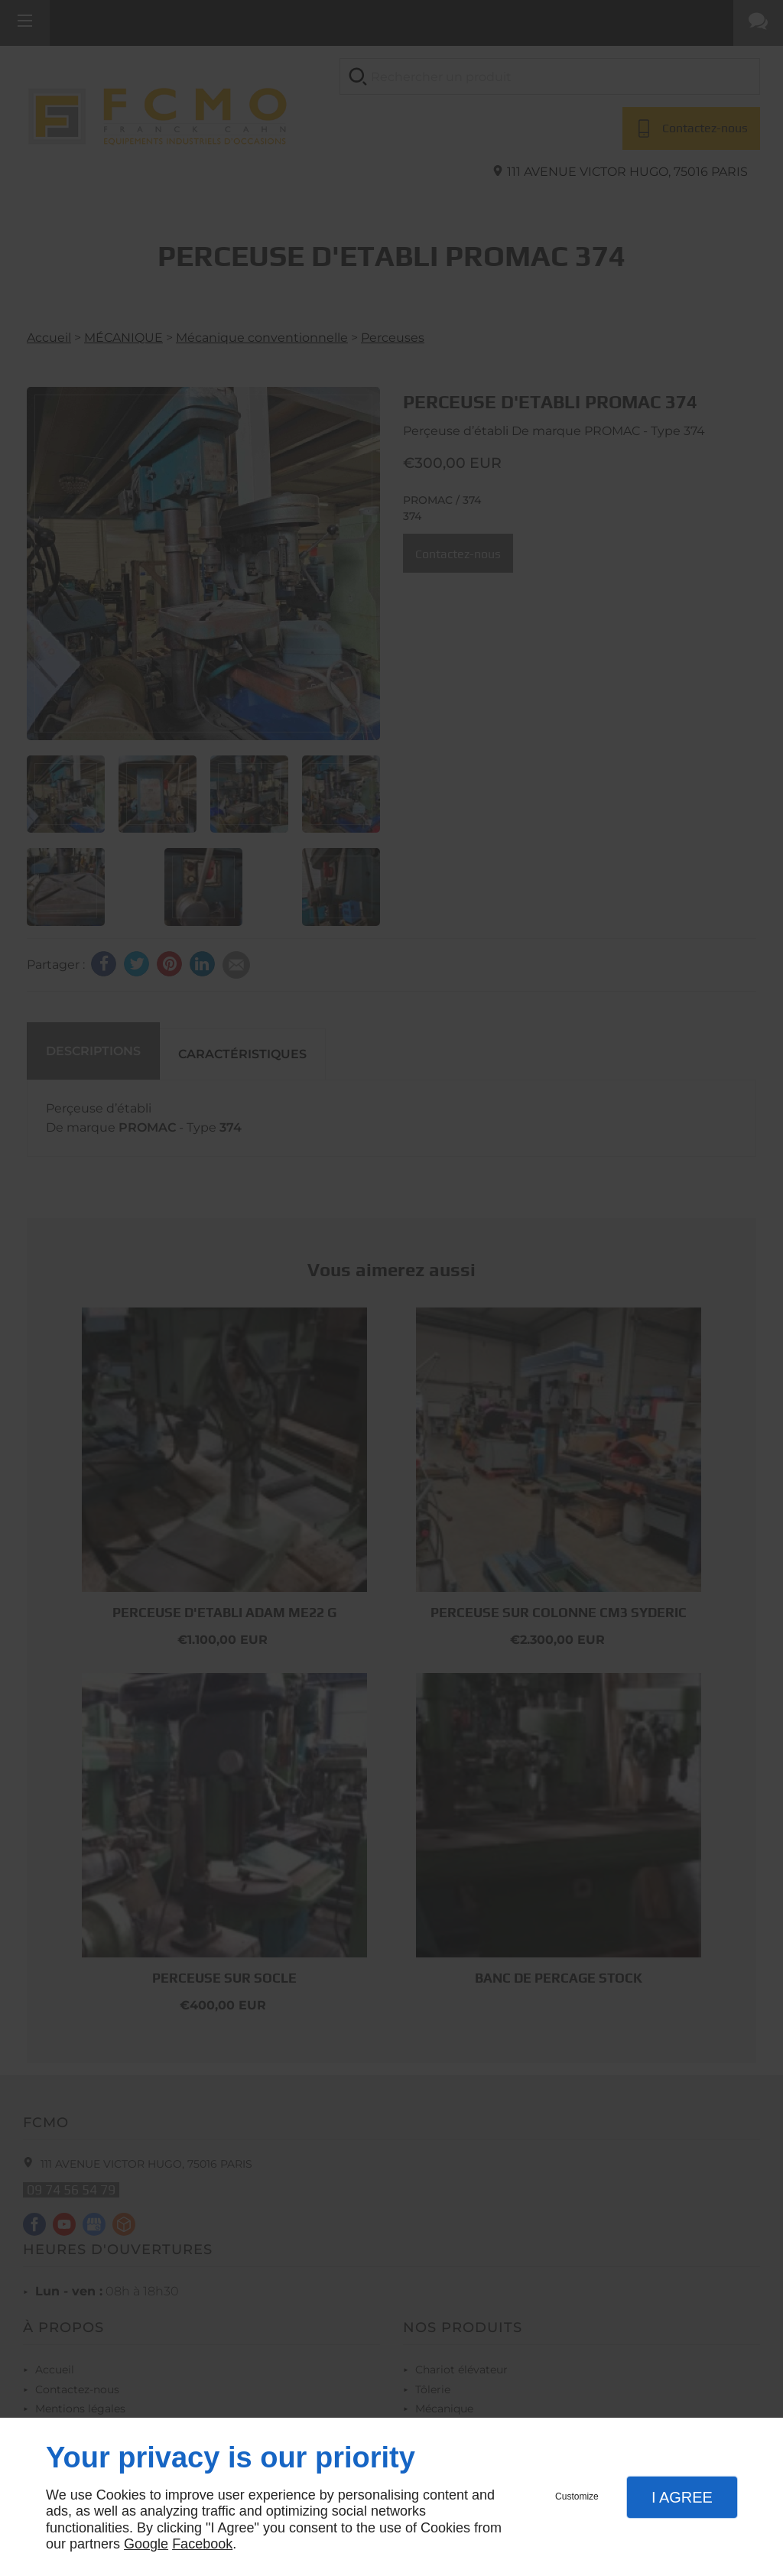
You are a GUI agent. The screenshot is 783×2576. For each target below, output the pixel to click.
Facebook (202, 2544)
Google (146, 2544)
